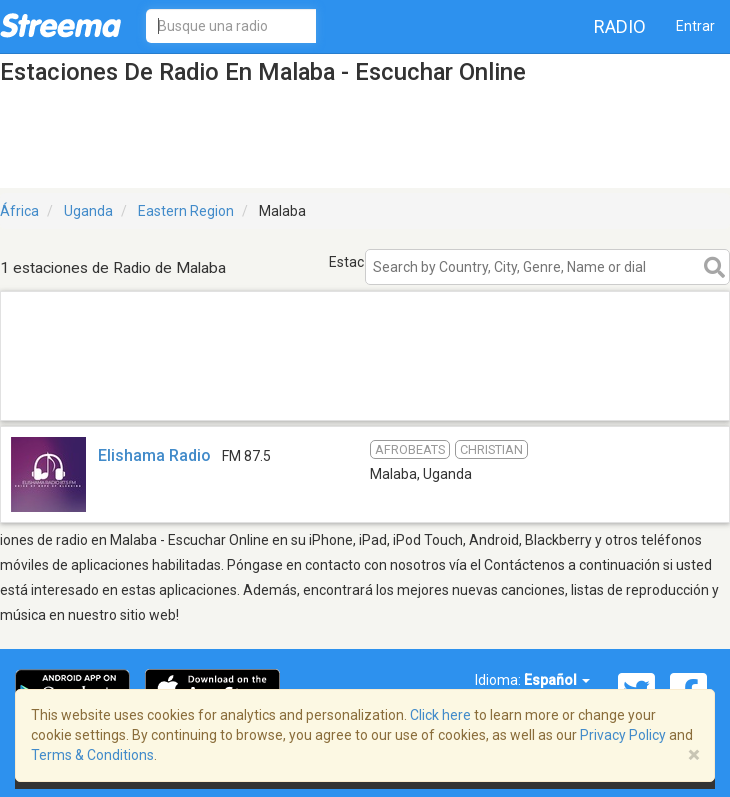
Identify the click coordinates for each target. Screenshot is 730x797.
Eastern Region (186, 211)
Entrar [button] (695, 26)
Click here (440, 715)
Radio (620, 26)
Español (557, 680)
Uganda (88, 211)
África (19, 211)
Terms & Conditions (92, 755)
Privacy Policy (623, 735)
